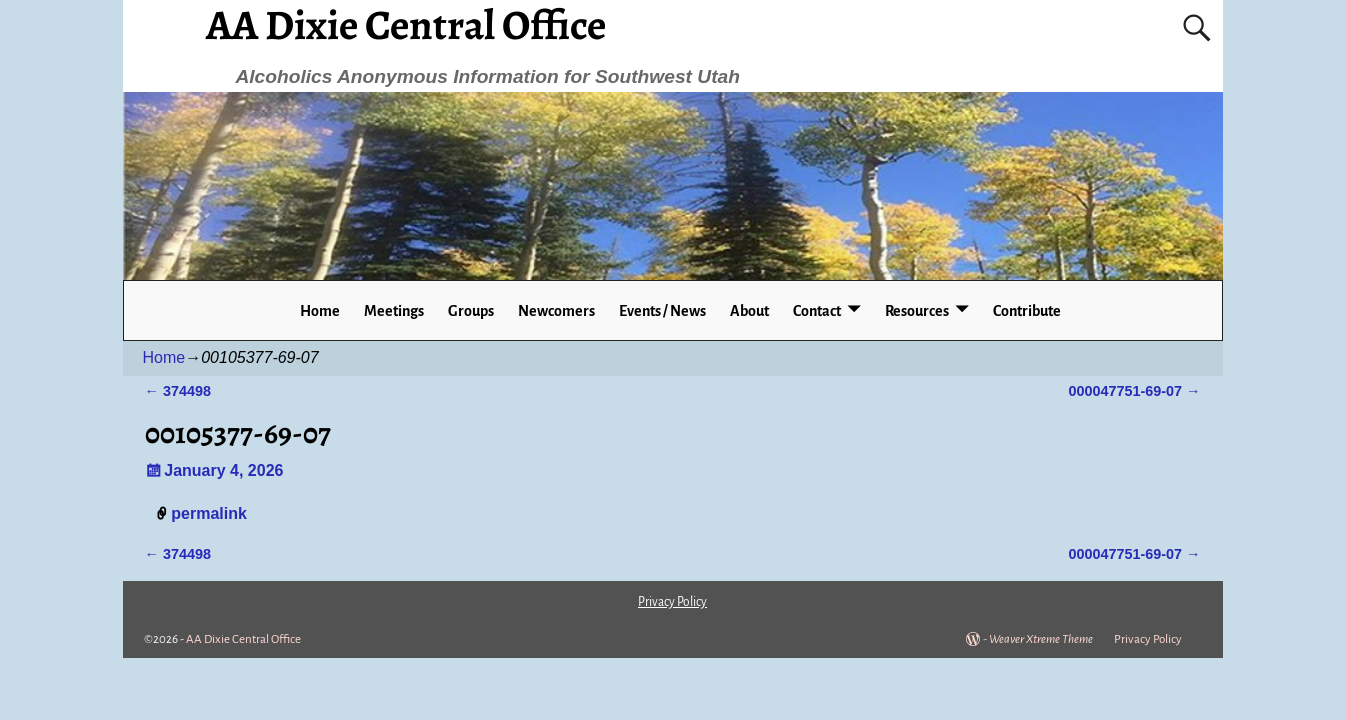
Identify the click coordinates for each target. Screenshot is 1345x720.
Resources (917, 311)
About (749, 311)
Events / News (662, 311)
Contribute (1027, 311)
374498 (178, 391)
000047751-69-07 (1134, 391)
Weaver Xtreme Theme (1041, 639)
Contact (817, 311)
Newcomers (556, 311)
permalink (209, 513)
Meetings (394, 311)
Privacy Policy (1148, 639)
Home (320, 311)
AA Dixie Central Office (243, 639)
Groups (471, 311)
